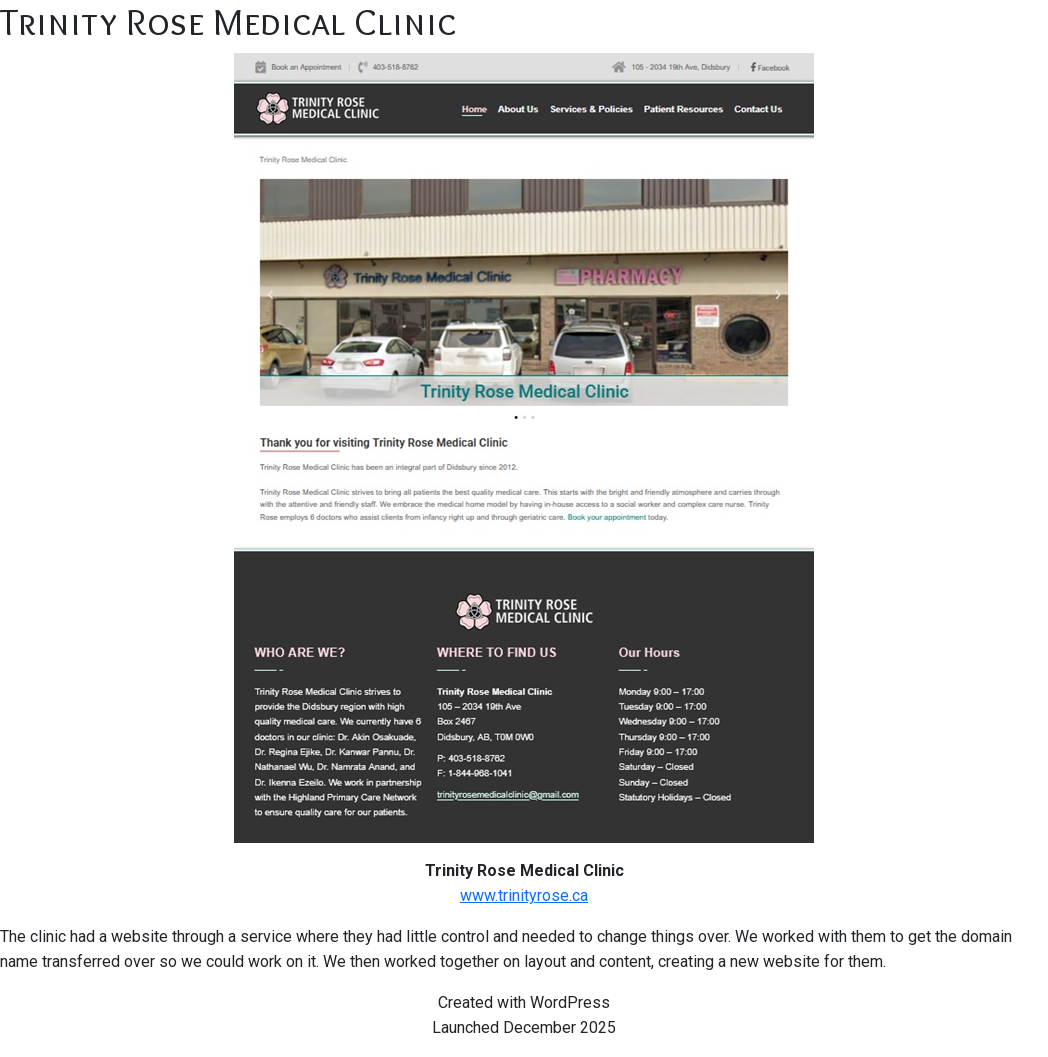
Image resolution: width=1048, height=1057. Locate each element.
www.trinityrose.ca (524, 895)
